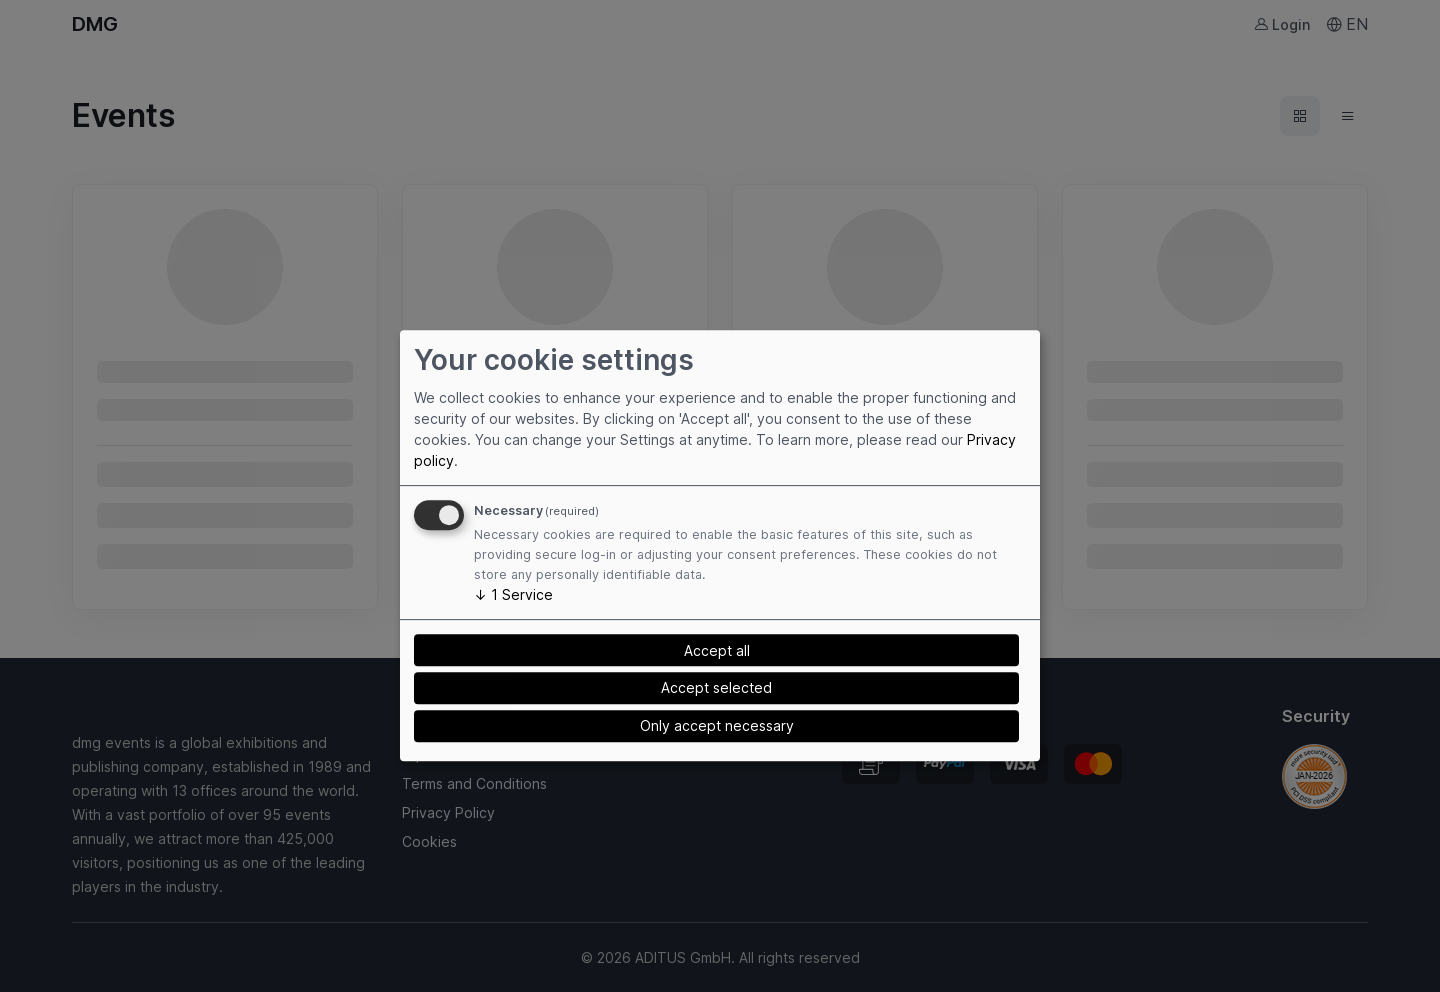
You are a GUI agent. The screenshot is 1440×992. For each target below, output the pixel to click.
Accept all (717, 650)
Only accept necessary (717, 725)
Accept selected (716, 687)
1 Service (513, 594)
